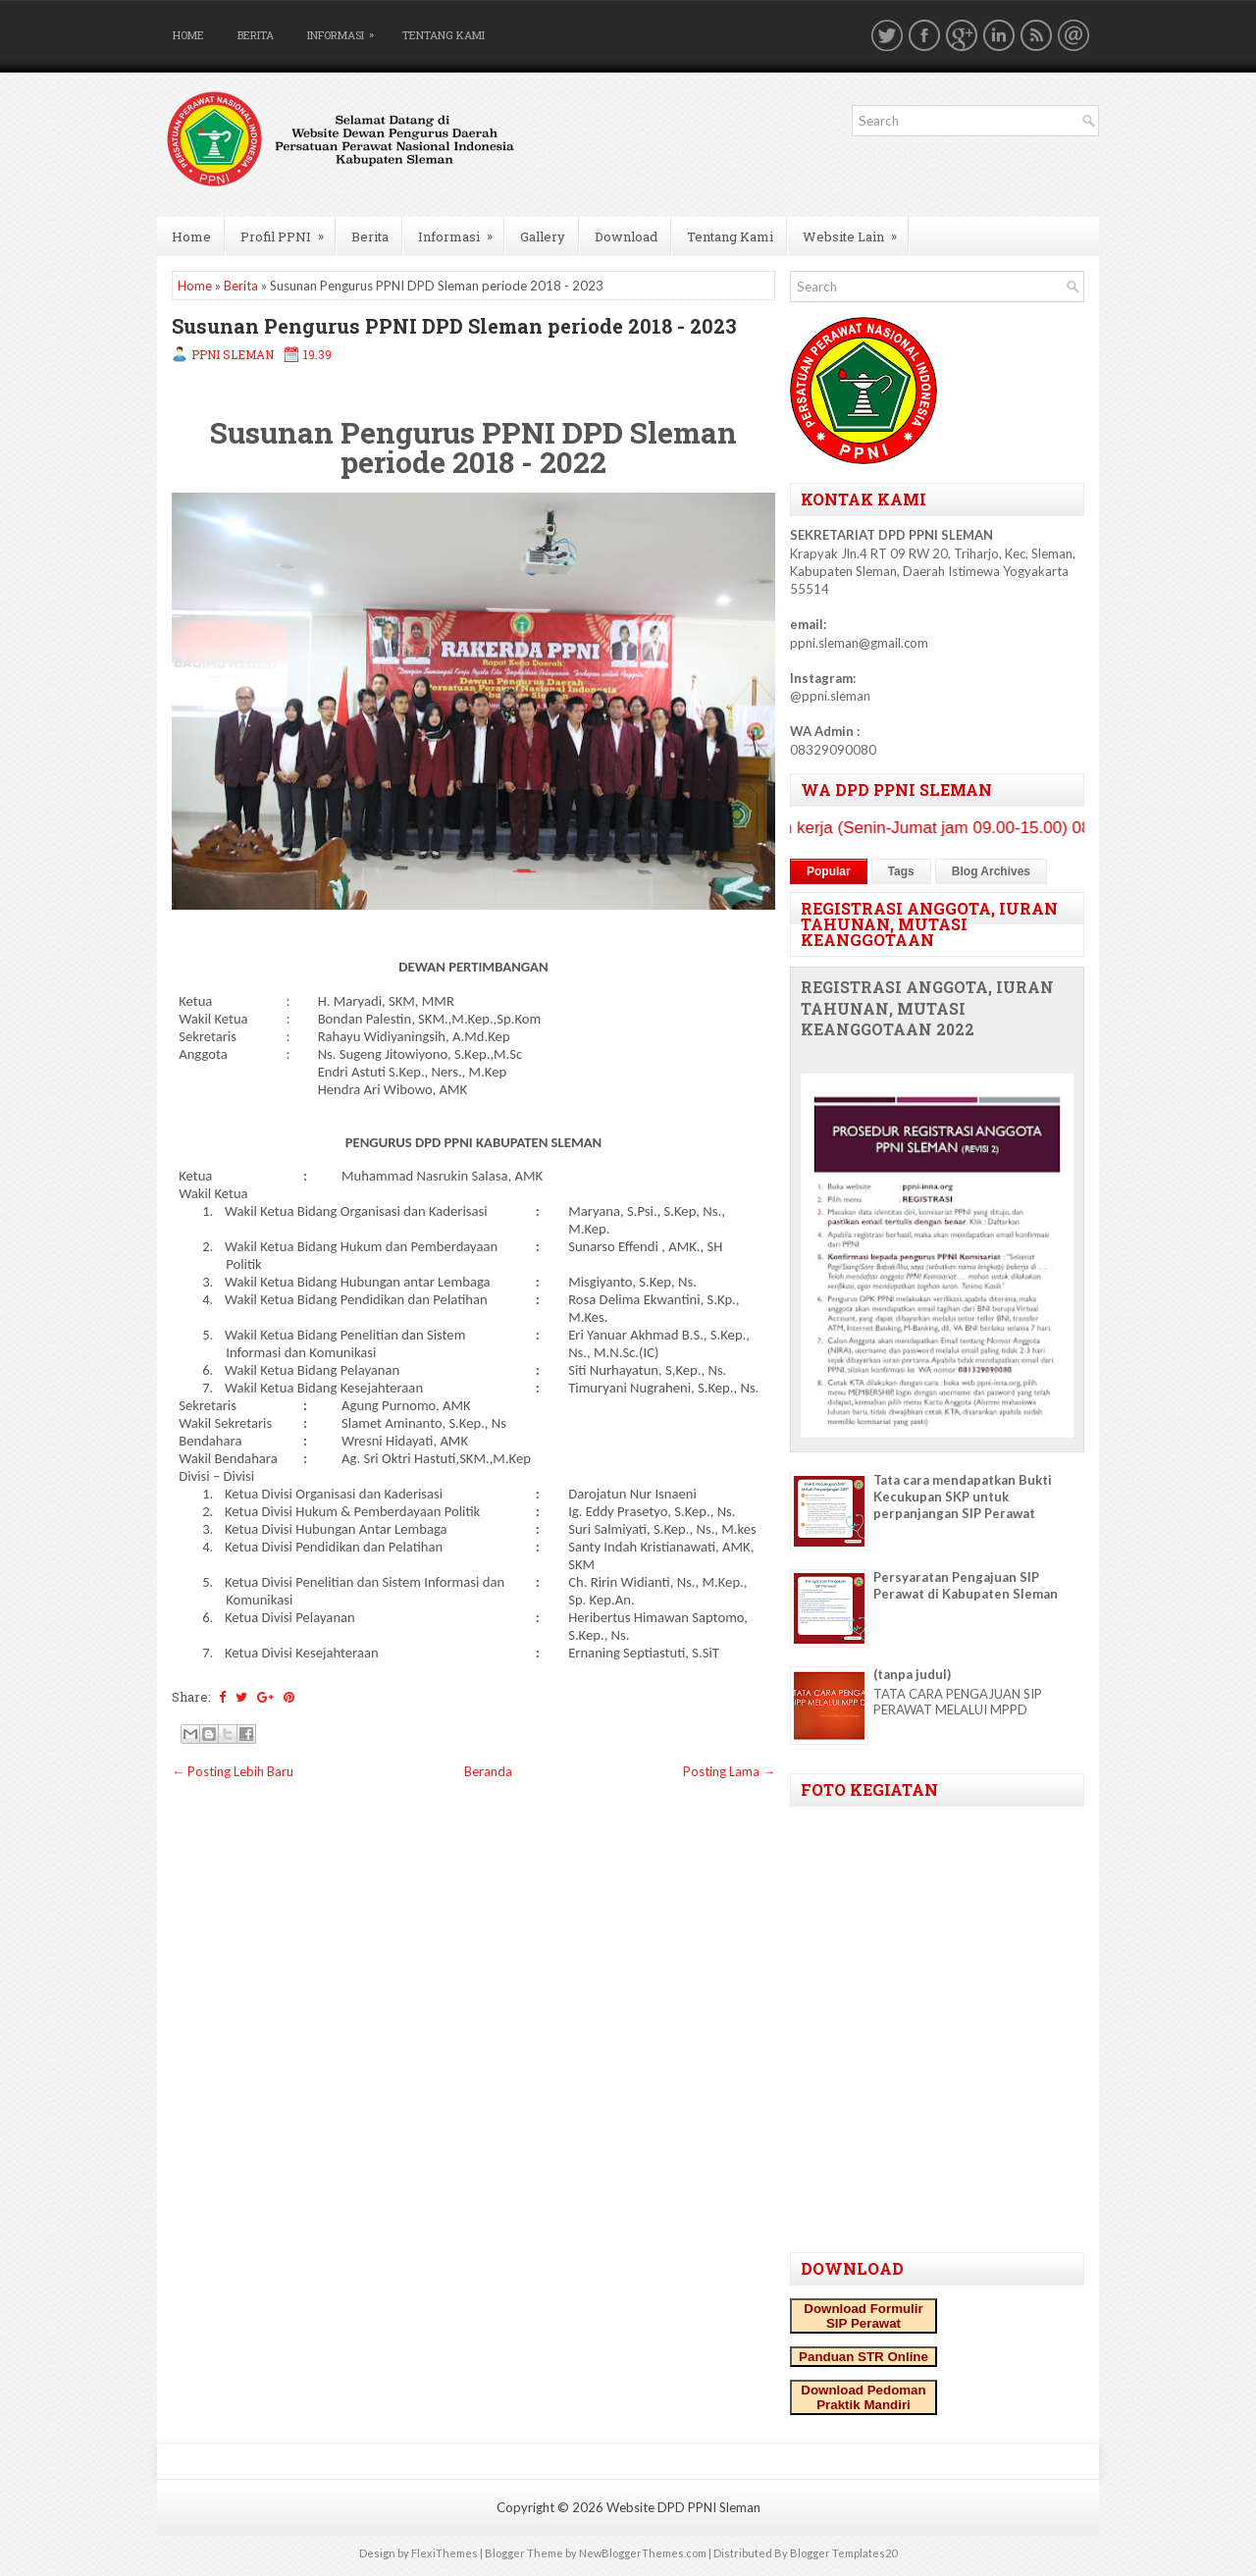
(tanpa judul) (912, 1674)
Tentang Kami (443, 34)
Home (188, 34)
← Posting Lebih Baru (232, 1771)
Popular (829, 871)
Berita (255, 34)
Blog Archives (991, 871)
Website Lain (856, 231)
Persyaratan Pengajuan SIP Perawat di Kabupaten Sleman (965, 1585)
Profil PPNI (288, 231)
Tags (901, 871)
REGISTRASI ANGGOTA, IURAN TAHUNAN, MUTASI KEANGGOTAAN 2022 (927, 1008)
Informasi (345, 31)
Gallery (542, 236)
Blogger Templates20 (843, 2553)
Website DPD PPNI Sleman (683, 2507)
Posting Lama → (729, 1771)
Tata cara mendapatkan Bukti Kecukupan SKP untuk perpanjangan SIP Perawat (962, 1496)
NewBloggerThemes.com (642, 2553)
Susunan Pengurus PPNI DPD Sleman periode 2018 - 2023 (454, 326)
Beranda (488, 1771)
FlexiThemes (444, 2553)
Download (626, 236)
